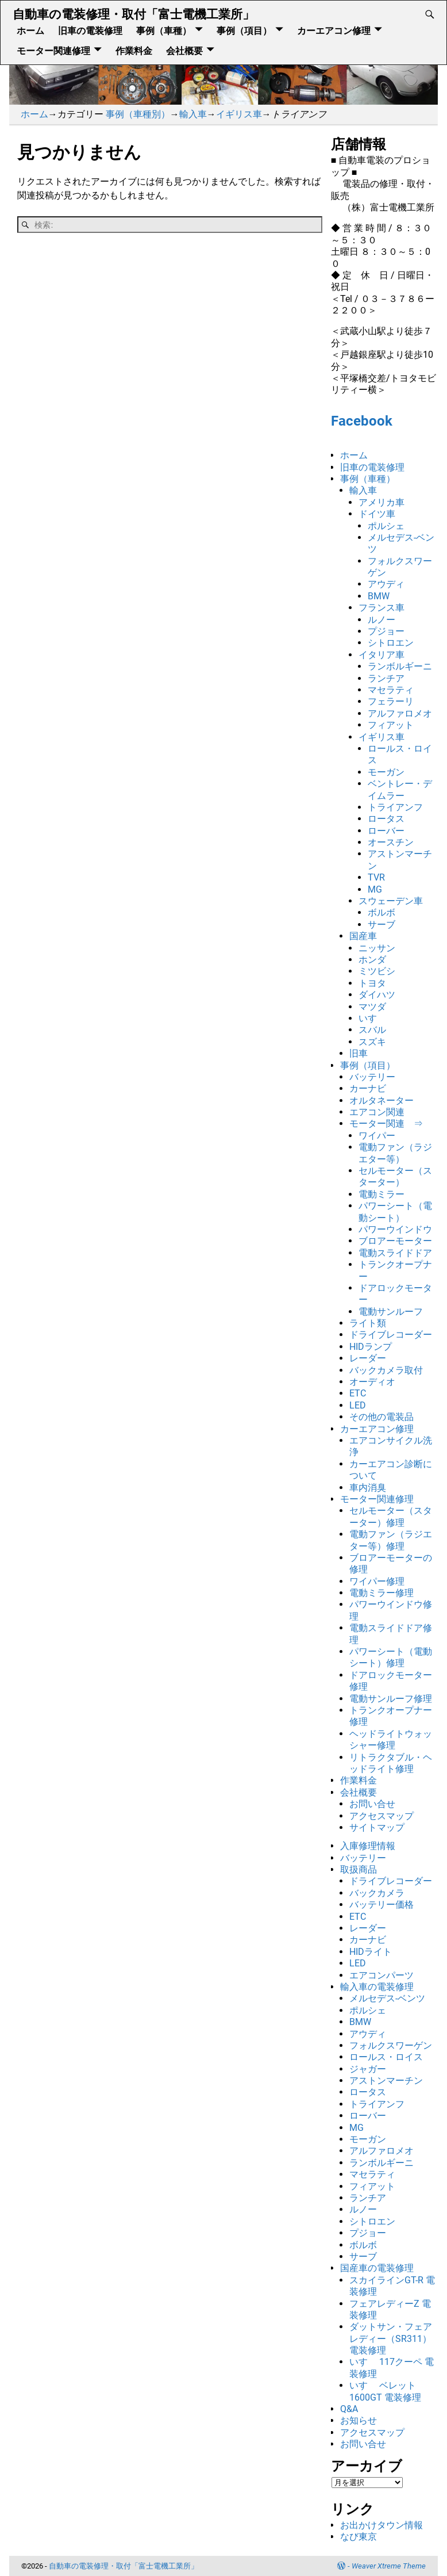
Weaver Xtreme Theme (389, 2566)
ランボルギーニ (400, 666)
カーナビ (367, 1088)
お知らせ (358, 2420)
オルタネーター (381, 1100)
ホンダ (372, 959)
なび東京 (358, 2536)
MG (375, 889)
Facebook (361, 421)
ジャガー (367, 2069)
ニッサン (377, 948)
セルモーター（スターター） (395, 1176)
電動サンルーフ (391, 1311)
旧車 (358, 1053)
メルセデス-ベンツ (387, 1998)
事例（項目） (244, 30)
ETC (357, 1393)
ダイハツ (377, 994)
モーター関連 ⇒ (386, 1123)
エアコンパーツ (381, 1975)
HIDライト (370, 1951)
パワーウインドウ (395, 1229)
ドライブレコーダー (390, 1334)
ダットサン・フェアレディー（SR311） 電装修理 (390, 2338)
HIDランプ (370, 1346)
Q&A (349, 2408)
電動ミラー (381, 1194)
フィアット (391, 724)
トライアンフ (395, 807)
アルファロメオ (400, 713)
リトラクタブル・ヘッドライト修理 (390, 1763)
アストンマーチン (386, 2080)
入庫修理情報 (367, 1845)
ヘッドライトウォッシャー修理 (390, 1739)
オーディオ (372, 1381)
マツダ (372, 1006)
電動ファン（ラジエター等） (395, 1153)
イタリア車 (381, 654)
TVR (376, 877)
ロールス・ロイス (386, 2056)
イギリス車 (239, 114)
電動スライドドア (395, 1252)
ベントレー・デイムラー (400, 789)
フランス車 (381, 607)
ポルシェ (386, 525)
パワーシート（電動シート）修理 (390, 1657)
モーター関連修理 (53, 50)
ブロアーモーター (395, 1240)
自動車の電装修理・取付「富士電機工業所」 (134, 14)
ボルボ (381, 912)
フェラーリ (391, 701)
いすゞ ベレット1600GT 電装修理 (385, 2391)
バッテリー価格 (381, 1904)
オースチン (391, 842)
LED (357, 1405)
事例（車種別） (138, 114)
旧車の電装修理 (90, 30)
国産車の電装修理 (377, 2268)
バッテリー (372, 1076)
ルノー (381, 619)
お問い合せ (372, 1803)
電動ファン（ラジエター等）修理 (390, 1540)
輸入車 (193, 114)
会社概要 (184, 50)
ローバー (386, 830)
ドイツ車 (377, 513)
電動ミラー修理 (381, 1592)
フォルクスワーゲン (390, 2045)
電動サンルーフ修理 (390, 1698)
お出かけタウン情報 (381, 2525)
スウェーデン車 (391, 900)
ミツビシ (377, 971)
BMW (379, 596)
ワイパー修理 (376, 1581)
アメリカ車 (381, 502)
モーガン (386, 772)
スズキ (372, 1041)
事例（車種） (163, 30)
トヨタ (372, 983)
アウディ (386, 584)
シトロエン (391, 642)
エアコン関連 (376, 1112)
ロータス (386, 818)
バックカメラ (376, 1893)
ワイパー (377, 1135)
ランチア (386, 678)
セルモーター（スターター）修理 (390, 1516)
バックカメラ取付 (386, 1370)
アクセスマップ (381, 1816)
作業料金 (133, 50)
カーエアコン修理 (334, 30)
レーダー (367, 1358)
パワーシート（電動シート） (395, 1211)
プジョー (386, 631)
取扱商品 (358, 1869)
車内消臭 (367, 1487)
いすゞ (372, 1018)
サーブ (381, 924)
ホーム (30, 30)
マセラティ (391, 689)
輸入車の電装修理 (377, 1986)
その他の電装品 (381, 1416)
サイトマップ (376, 1827)
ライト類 (367, 1323)
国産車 (363, 936)
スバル (372, 1029)
